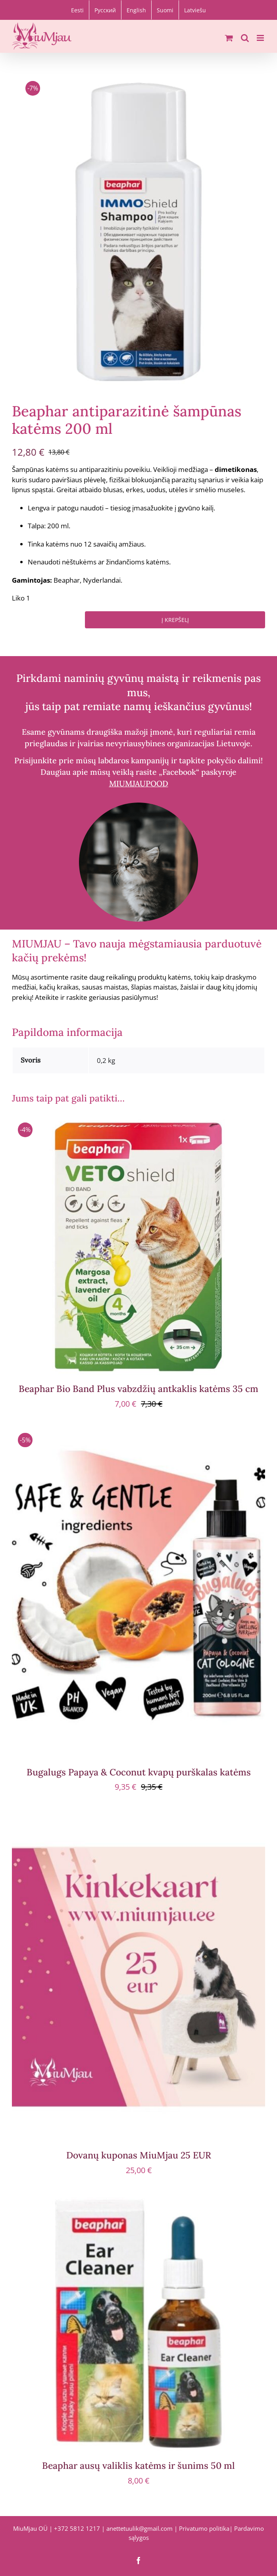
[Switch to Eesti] (77, 9)
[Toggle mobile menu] (261, 38)
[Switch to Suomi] (165, 9)
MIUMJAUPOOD (138, 783)
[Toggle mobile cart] (229, 38)
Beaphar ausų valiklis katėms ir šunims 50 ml (138, 2465)
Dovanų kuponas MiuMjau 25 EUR (138, 2155)
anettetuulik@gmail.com (139, 2528)
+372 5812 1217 (77, 2528)
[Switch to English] (136, 9)
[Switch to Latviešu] (195, 9)
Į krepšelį (175, 620)
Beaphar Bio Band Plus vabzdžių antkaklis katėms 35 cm (138, 1388)
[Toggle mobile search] (245, 38)
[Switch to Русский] (105, 9)
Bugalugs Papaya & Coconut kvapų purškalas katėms (139, 1772)
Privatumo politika (204, 2528)
